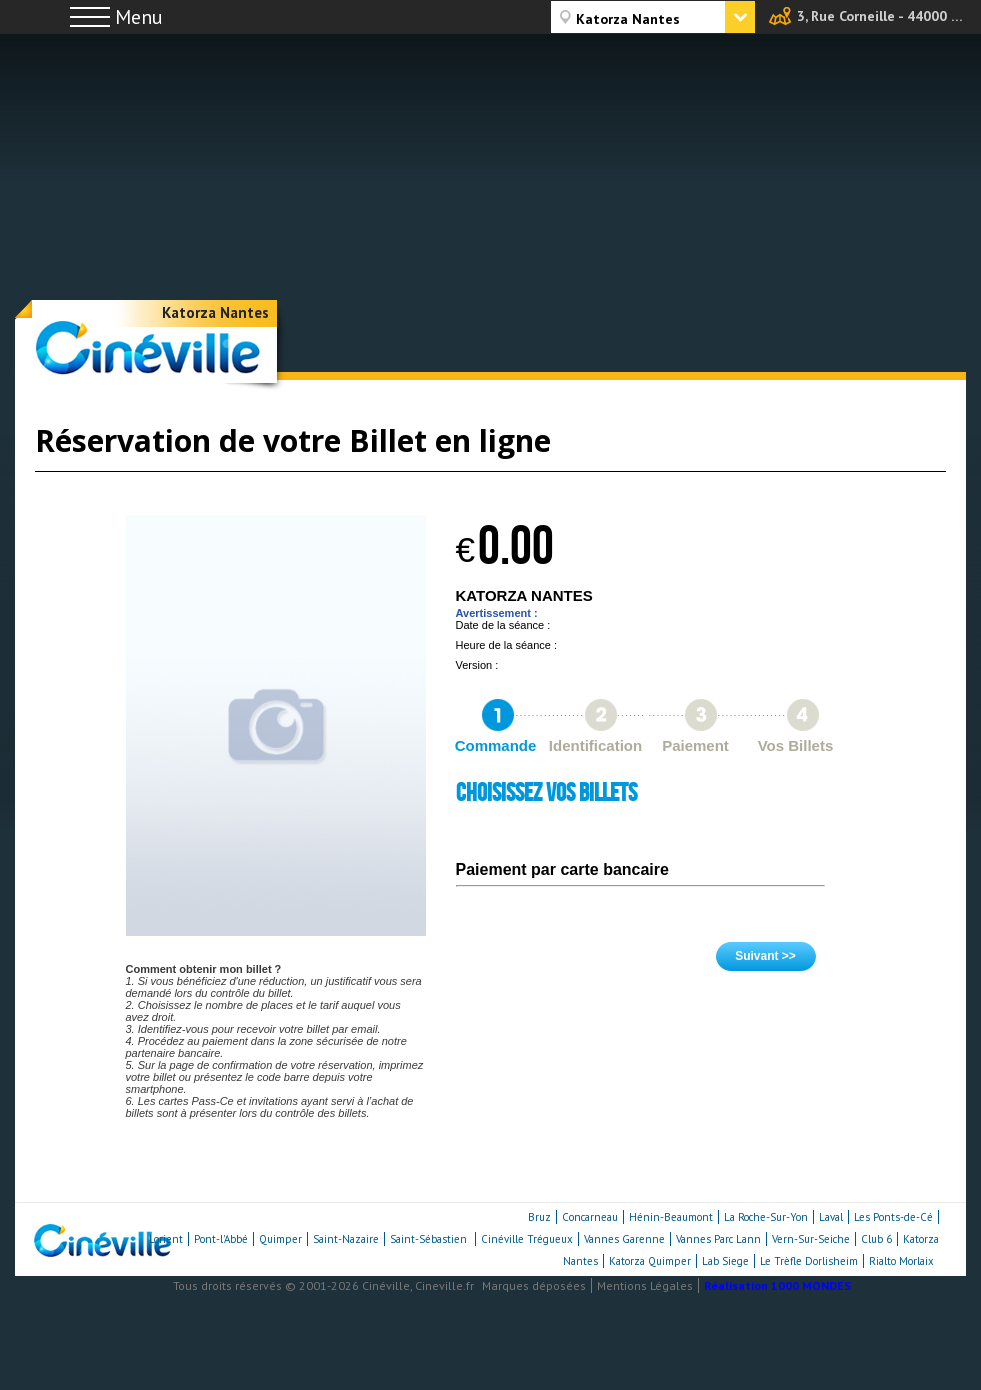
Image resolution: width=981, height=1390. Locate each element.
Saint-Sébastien (430, 1239)
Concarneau (590, 1217)
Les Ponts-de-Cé (893, 1217)
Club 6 (876, 1239)
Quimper (280, 1239)
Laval (831, 1217)
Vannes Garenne (624, 1239)
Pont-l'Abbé (221, 1239)
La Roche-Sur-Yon (766, 1217)
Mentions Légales (645, 1285)
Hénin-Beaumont (671, 1217)
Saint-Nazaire (346, 1239)
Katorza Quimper (650, 1261)
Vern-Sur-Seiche (811, 1239)
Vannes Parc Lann (718, 1239)
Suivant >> (765, 956)
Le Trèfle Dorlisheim (809, 1261)
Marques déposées (534, 1285)
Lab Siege (725, 1261)
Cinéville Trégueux (527, 1239)
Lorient (166, 1239)
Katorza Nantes (215, 312)
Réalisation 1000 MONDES (777, 1285)
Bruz (539, 1217)
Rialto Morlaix (901, 1261)
